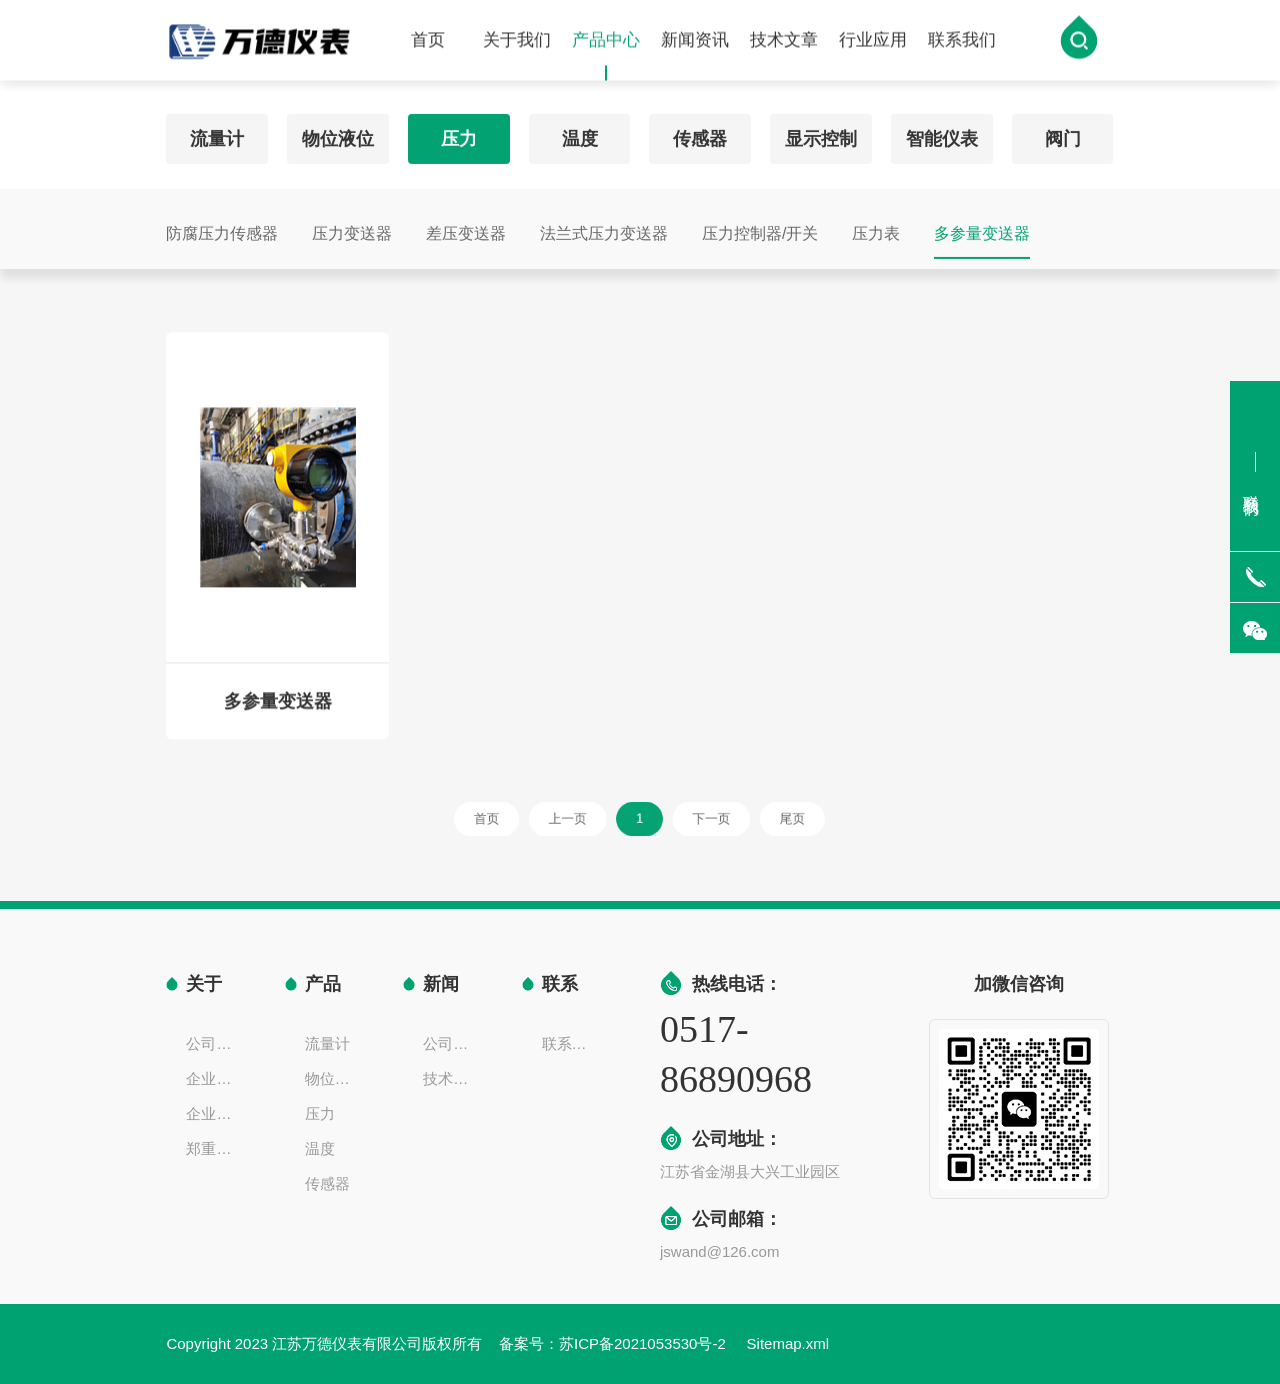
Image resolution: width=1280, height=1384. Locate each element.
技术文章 (784, 41)
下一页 (700, 818)
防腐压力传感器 (222, 228)
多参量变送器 (982, 228)
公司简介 (215, 1043)
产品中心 (606, 57)
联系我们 (962, 41)
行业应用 (873, 41)
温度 (580, 134)
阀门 (1063, 134)
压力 (459, 134)
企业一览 (215, 1113)
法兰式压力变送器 (604, 228)
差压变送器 (466, 228)
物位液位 (338, 134)
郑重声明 (215, 1148)
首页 (428, 41)
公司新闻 (452, 1043)
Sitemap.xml (788, 1343)
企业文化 (215, 1078)
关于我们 (517, 41)
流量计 (217, 134)
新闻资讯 (695, 41)
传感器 (700, 134)
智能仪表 (942, 134)
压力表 (876, 228)
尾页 (766, 818)
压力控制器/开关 (760, 228)
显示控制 (821, 134)
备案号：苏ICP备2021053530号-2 (614, 1343)
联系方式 (571, 1043)
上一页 (581, 818)
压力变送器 (352, 228)
